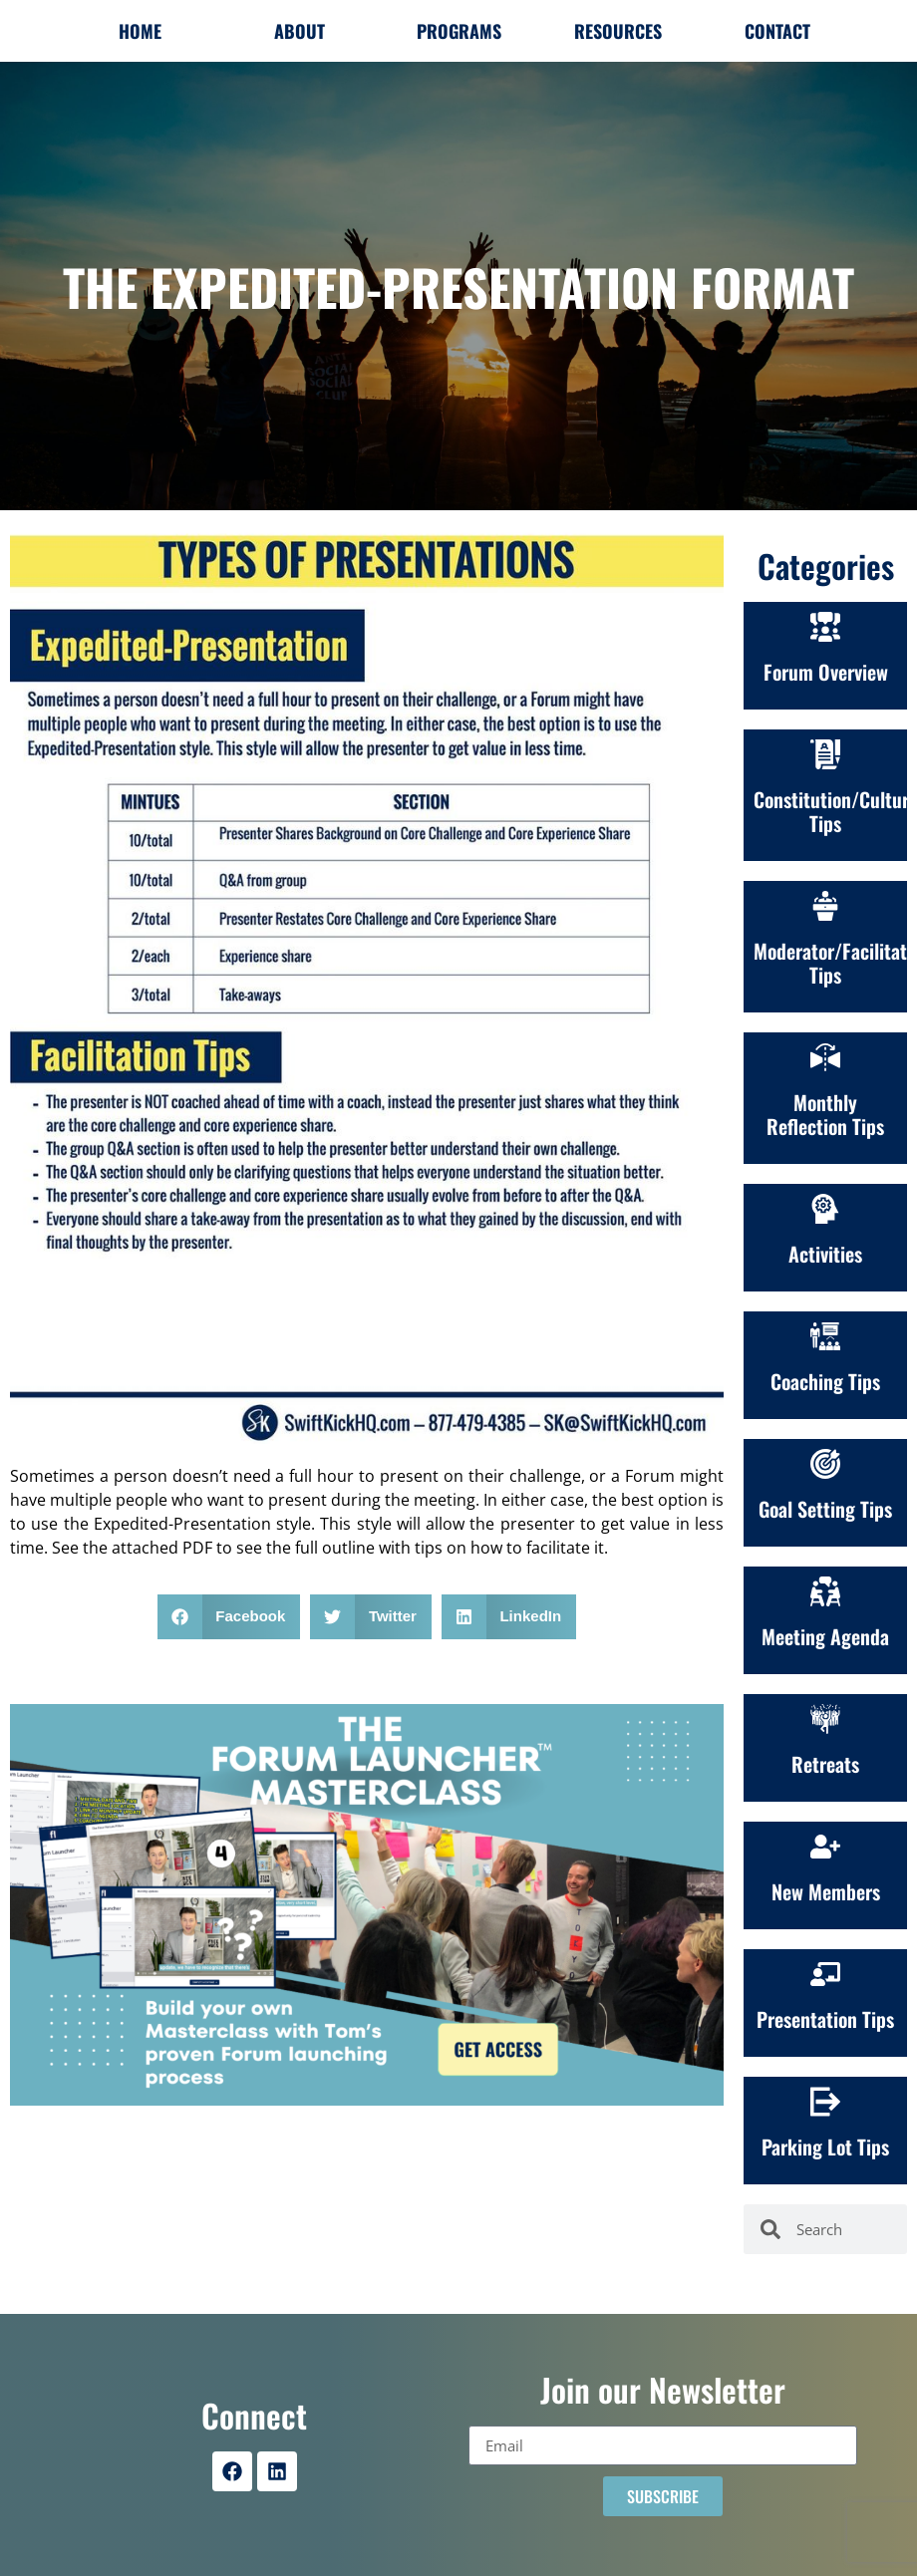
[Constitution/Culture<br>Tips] (825, 754)
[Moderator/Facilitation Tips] (825, 906)
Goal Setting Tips (825, 1509)
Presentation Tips (825, 2019)
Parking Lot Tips (825, 2146)
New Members (825, 1891)
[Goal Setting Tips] (825, 1464)
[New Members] (825, 1846)
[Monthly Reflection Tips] (825, 1057)
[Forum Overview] (825, 627)
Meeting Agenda (825, 1636)
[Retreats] (825, 1719)
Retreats (825, 1764)
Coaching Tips (825, 1381)
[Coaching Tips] (825, 1336)
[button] (229, 1616)
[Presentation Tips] (825, 1974)
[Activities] (825, 1209)
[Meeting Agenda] (825, 1591)
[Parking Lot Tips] (825, 2102)
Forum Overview (826, 672)
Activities (825, 1254)
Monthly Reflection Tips (825, 1114)
